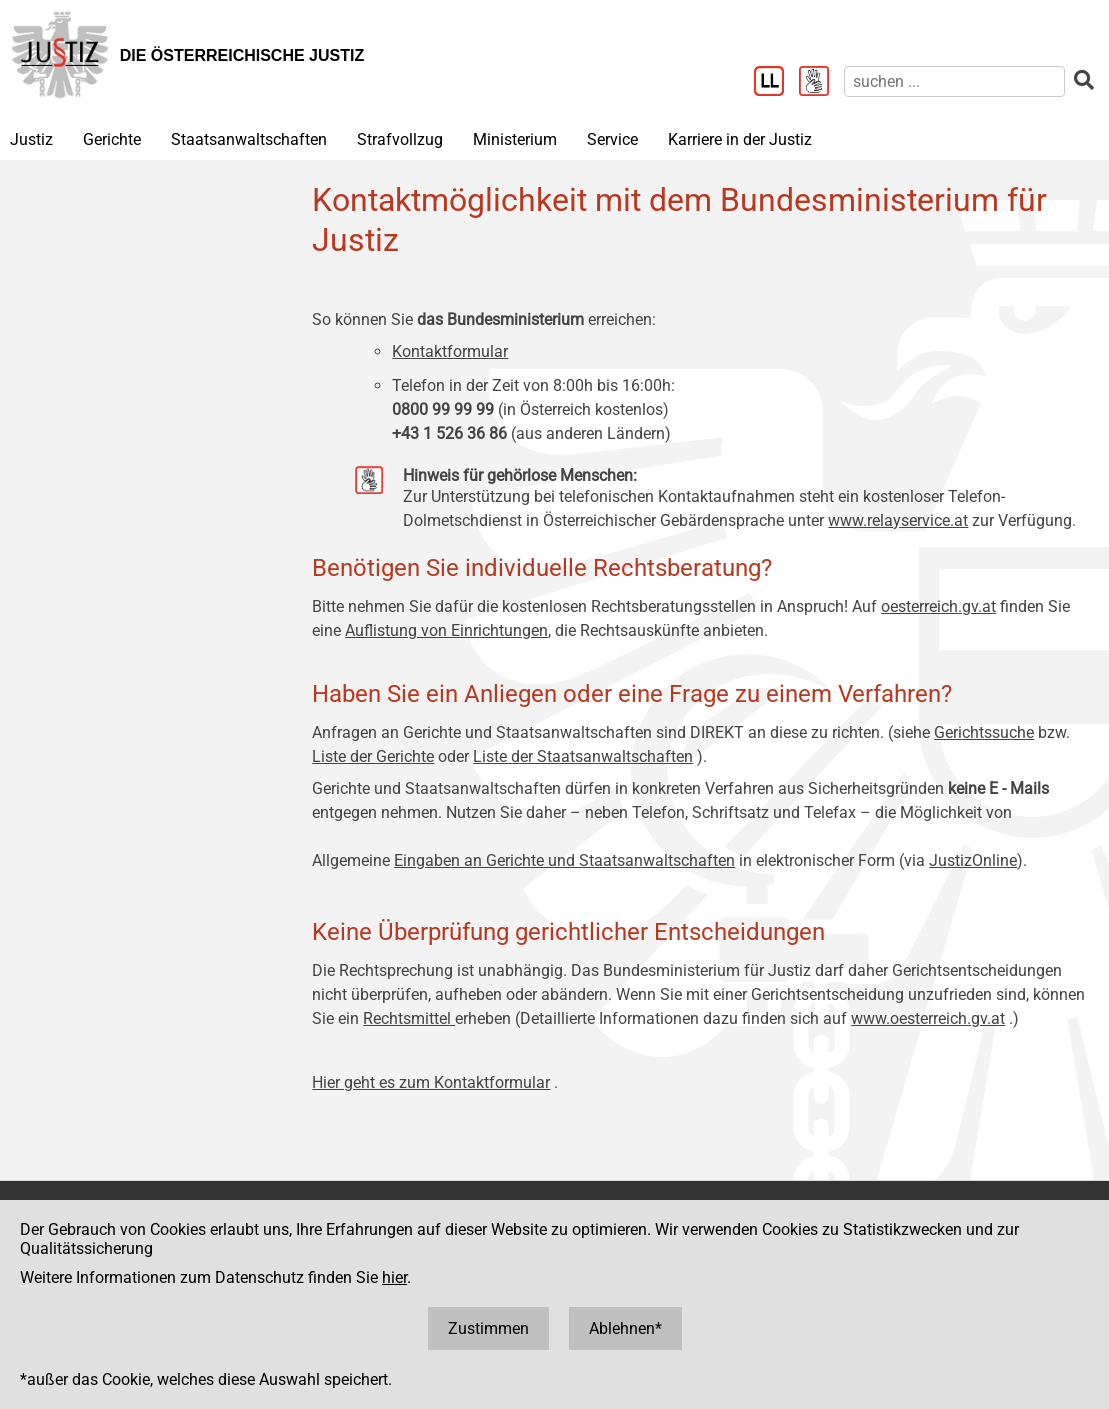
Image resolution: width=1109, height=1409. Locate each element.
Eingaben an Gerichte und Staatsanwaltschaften (564, 860)
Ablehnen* (625, 1328)
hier (394, 1277)
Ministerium (515, 139)
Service (612, 139)
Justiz (31, 139)
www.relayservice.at (898, 520)
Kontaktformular (450, 351)
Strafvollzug (400, 139)
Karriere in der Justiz (740, 139)
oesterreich (919, 606)
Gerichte (112, 139)
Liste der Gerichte (373, 756)
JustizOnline (973, 860)
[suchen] (954, 81)
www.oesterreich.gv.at (928, 1018)
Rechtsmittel (409, 1018)
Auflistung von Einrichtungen (446, 630)
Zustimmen (488, 1328)
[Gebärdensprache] (821, 83)
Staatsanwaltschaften (249, 139)
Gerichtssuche (984, 732)
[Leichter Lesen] (776, 83)
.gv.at (977, 606)
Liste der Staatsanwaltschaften (583, 756)
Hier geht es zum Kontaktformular (431, 1082)
